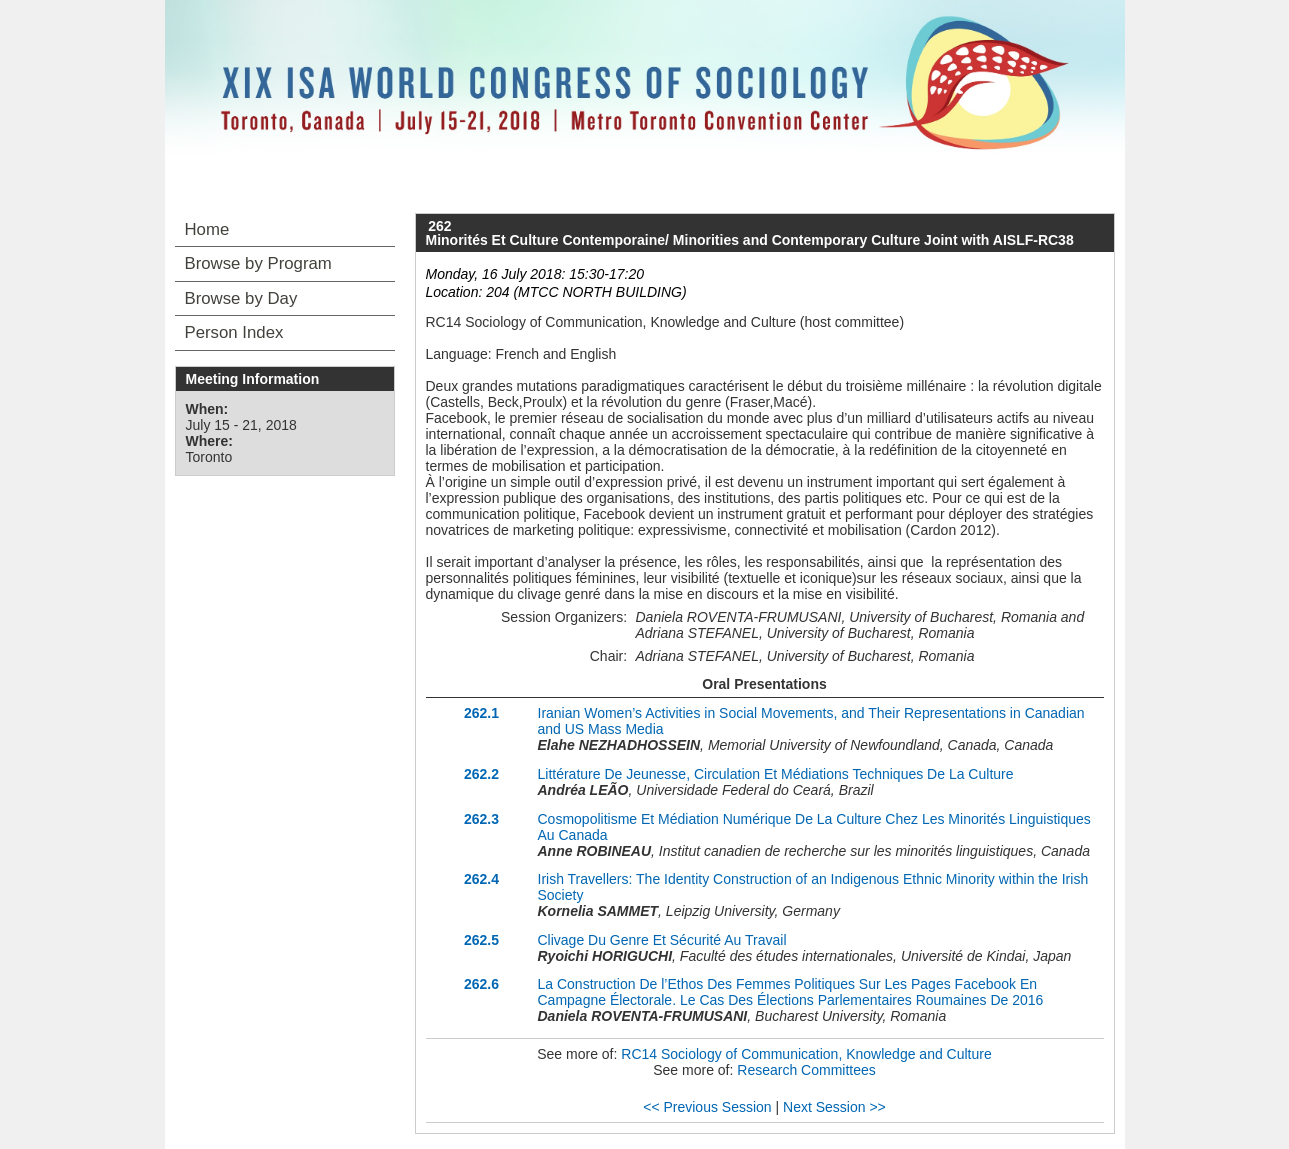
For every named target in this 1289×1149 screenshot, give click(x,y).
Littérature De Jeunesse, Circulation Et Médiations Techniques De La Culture (776, 774)
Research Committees (806, 1070)
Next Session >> (834, 1107)
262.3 (481, 819)
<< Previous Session (707, 1107)
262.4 (481, 879)
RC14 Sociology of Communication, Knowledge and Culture (806, 1054)
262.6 (481, 984)
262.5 (481, 940)
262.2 (481, 774)
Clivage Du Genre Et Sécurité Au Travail (662, 940)
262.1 (481, 713)
